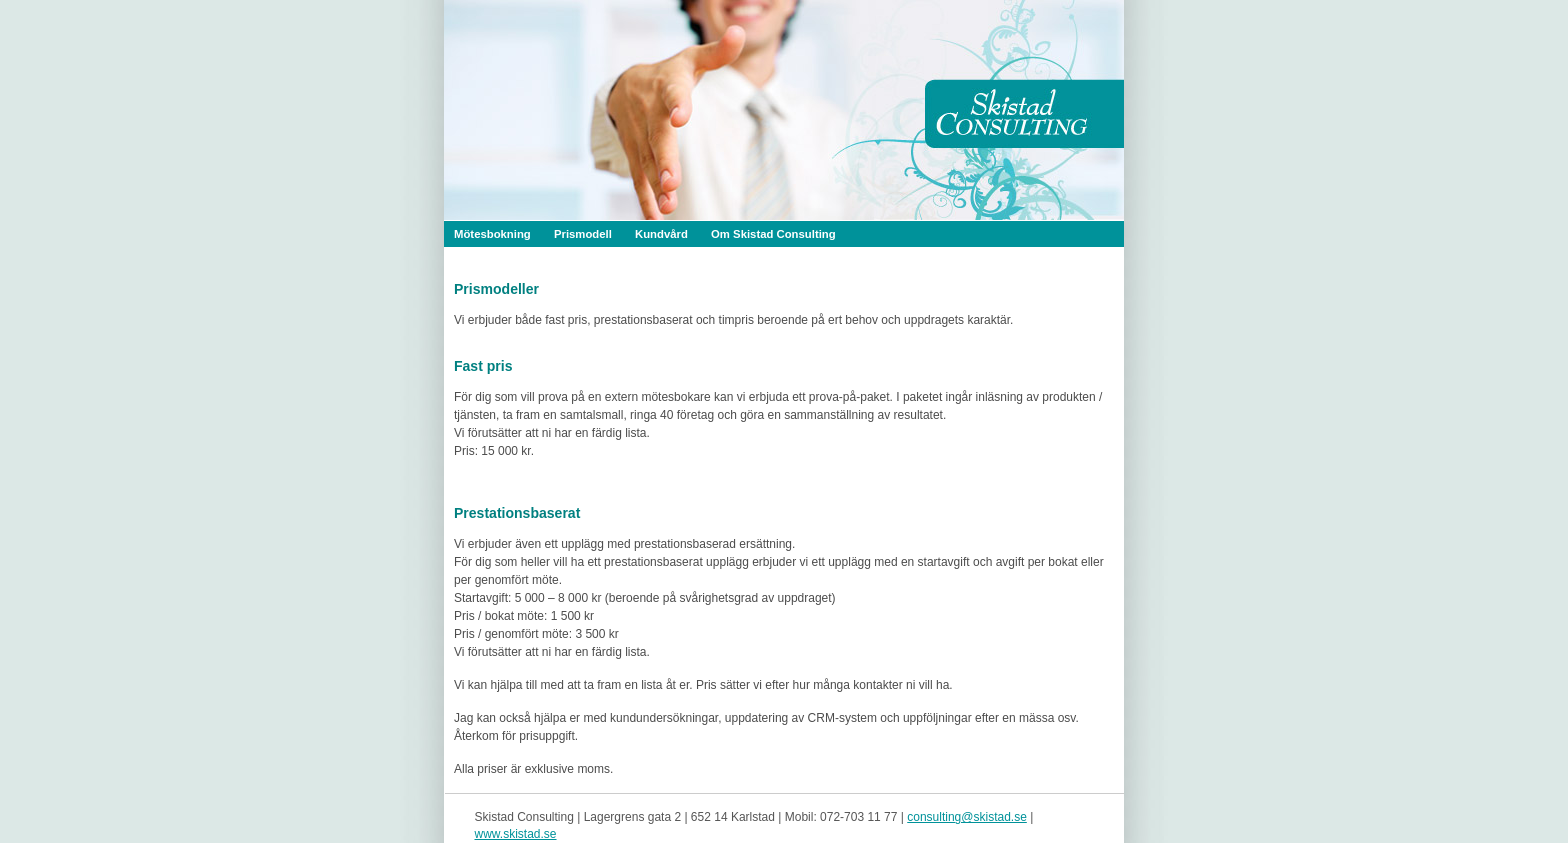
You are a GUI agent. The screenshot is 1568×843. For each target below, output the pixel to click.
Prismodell (583, 234)
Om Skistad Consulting (773, 234)
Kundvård (661, 234)
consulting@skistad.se (967, 817)
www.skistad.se (516, 834)
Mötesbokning (492, 234)
